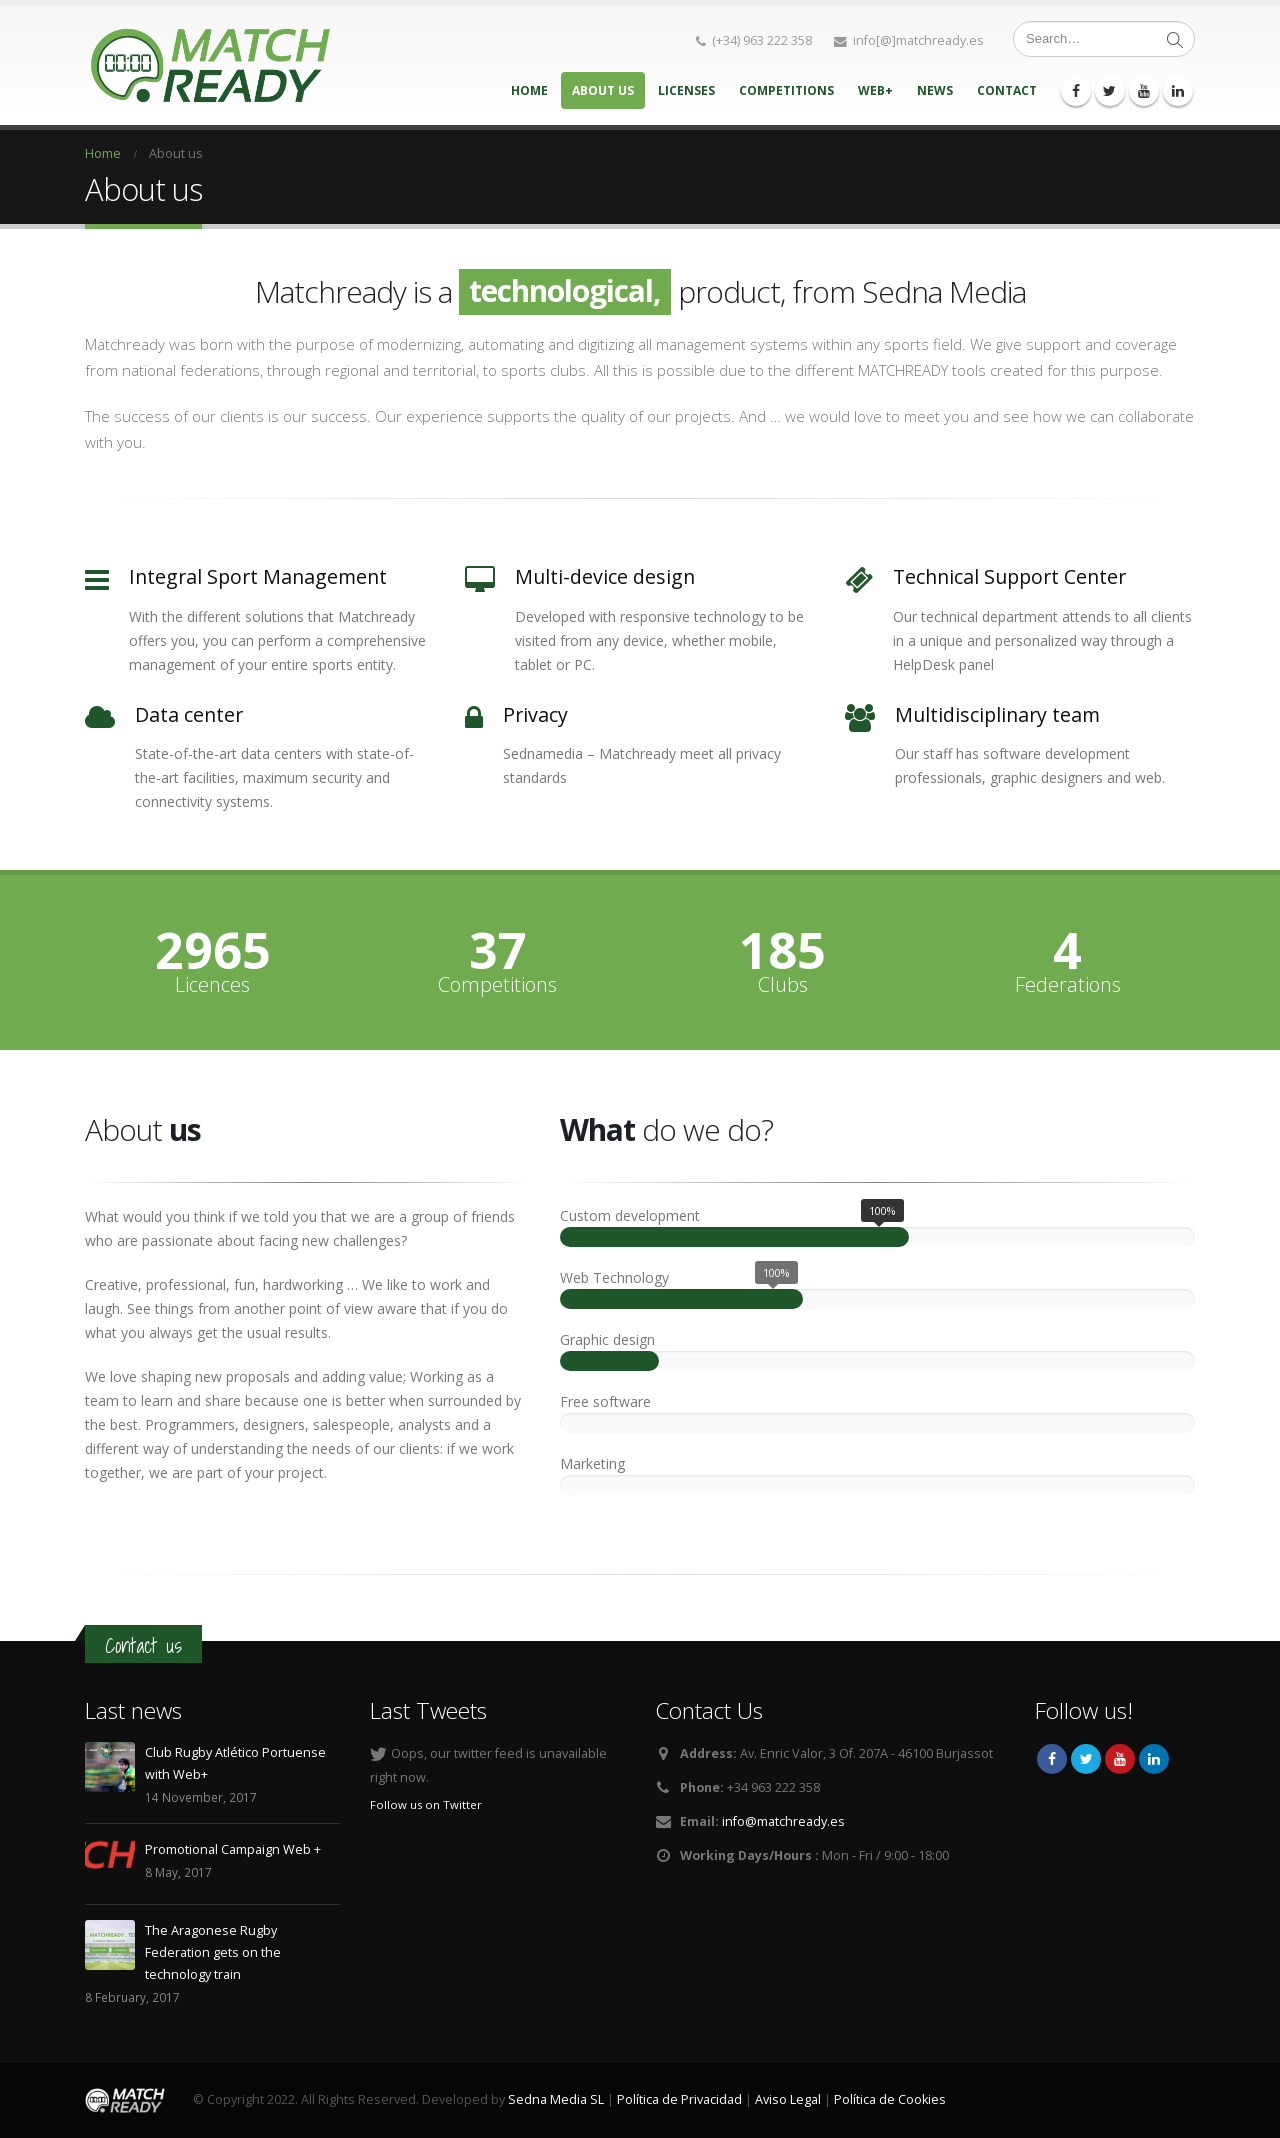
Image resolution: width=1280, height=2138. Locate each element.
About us (603, 90)
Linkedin (1154, 1759)
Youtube (1120, 1759)
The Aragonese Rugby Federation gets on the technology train (213, 1952)
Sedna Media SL (556, 2099)
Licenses (686, 90)
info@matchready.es (783, 1821)
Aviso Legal (788, 2099)
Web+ (875, 90)
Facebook (1052, 1759)
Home (529, 90)
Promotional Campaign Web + (233, 1849)
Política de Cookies (890, 2099)
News (935, 90)
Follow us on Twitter (426, 1804)
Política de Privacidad (679, 2099)
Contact (1007, 90)
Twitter (1086, 1759)
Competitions (786, 90)
